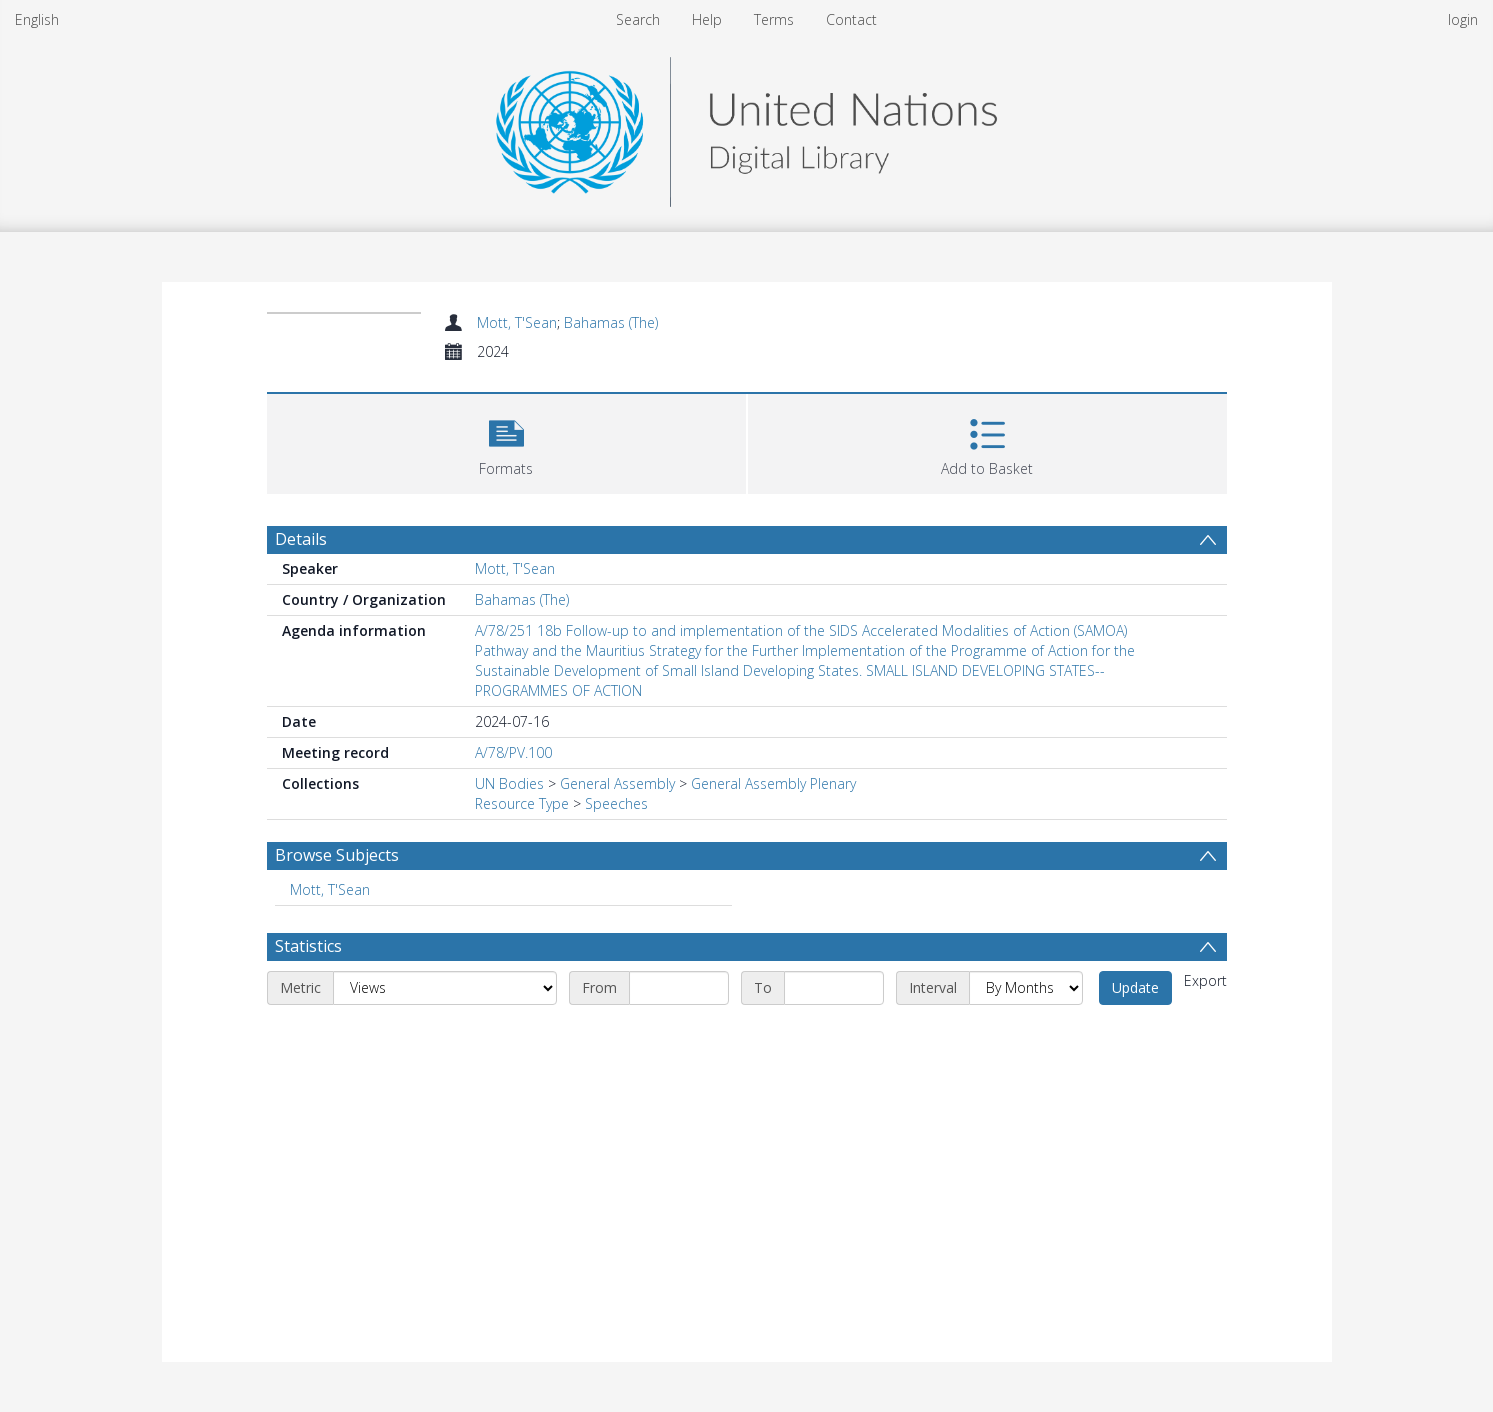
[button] (506, 441)
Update (1135, 987)
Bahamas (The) (611, 322)
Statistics (308, 946)
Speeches (616, 803)
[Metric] (445, 988)
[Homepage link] (746, 126)
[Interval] (1026, 988)
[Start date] (679, 988)
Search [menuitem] (638, 19)
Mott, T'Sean (517, 322)
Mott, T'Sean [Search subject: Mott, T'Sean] (330, 889)
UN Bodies (509, 783)
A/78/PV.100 (513, 752)
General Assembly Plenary (773, 783)
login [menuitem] (1463, 19)
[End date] (834, 988)
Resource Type (522, 803)
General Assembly (617, 783)
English (37, 19)
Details (301, 539)
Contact (851, 19)
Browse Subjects (337, 855)
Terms (774, 19)
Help (707, 19)
